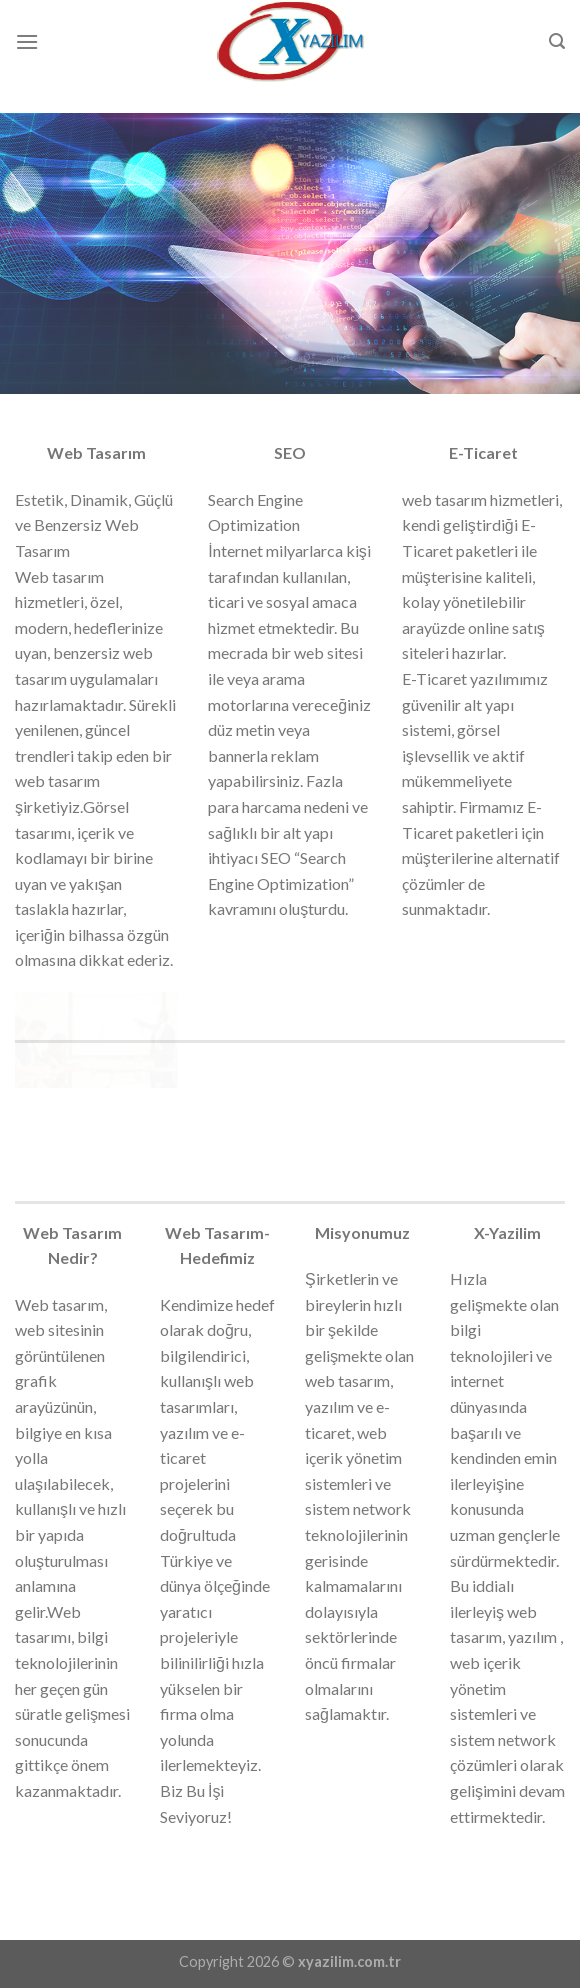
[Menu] (27, 41)
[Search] (557, 41)
